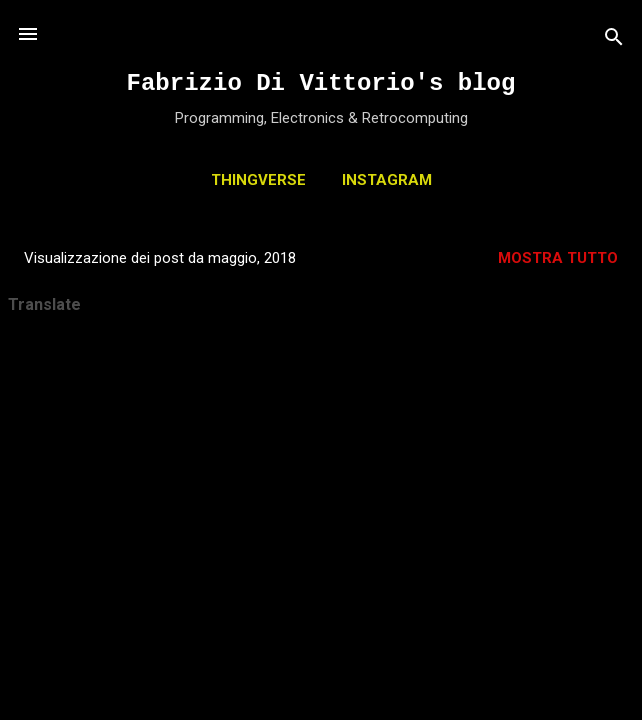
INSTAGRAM (387, 180)
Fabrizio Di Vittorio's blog (321, 83)
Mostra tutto (558, 258)
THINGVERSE (258, 180)
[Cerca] (614, 40)
